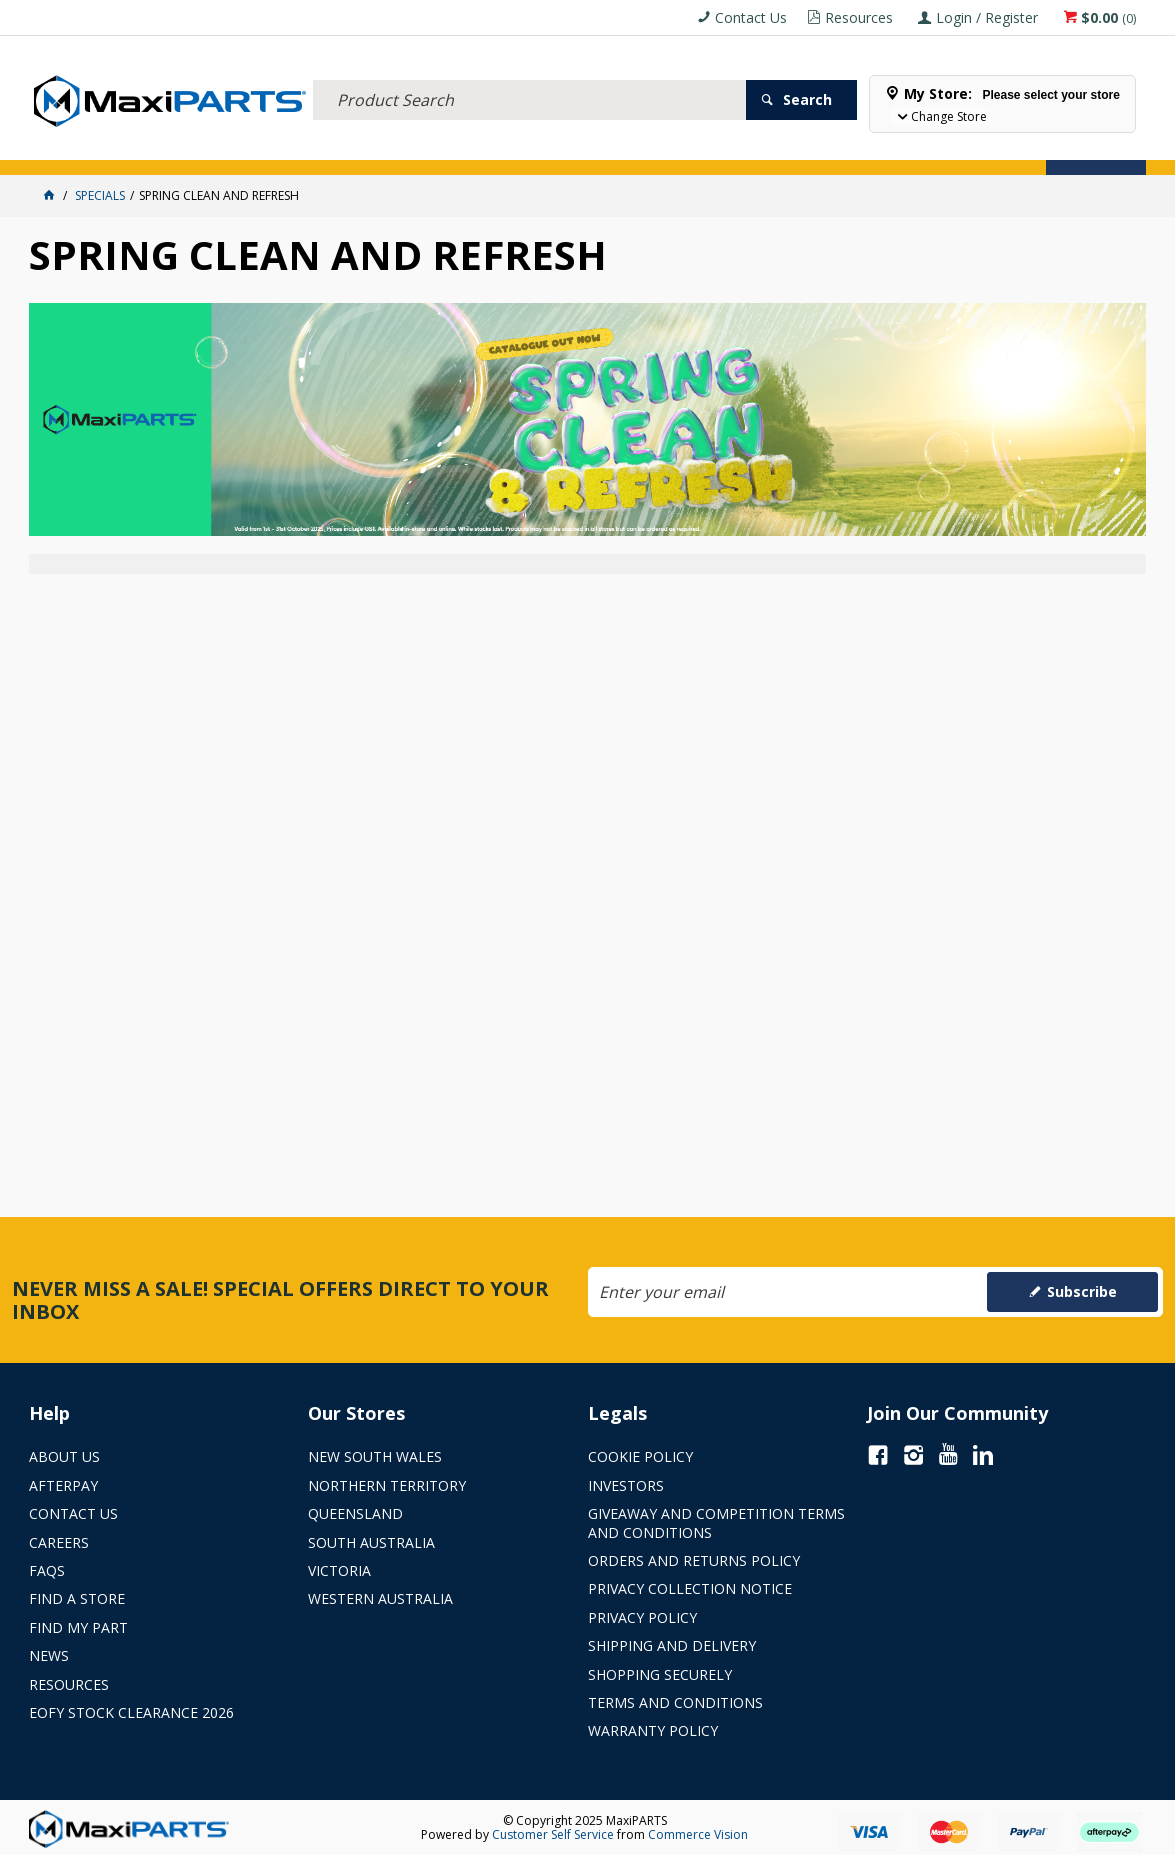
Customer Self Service (553, 1834)
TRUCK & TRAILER (359, 147)
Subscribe (1082, 1291)
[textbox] (529, 75)
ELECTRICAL (161, 147)
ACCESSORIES (74, 147)
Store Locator (751, 147)
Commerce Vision (698, 1834)
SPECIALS (661, 147)
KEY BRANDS (584, 147)
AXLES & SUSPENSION (478, 147)
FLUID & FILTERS (253, 147)
